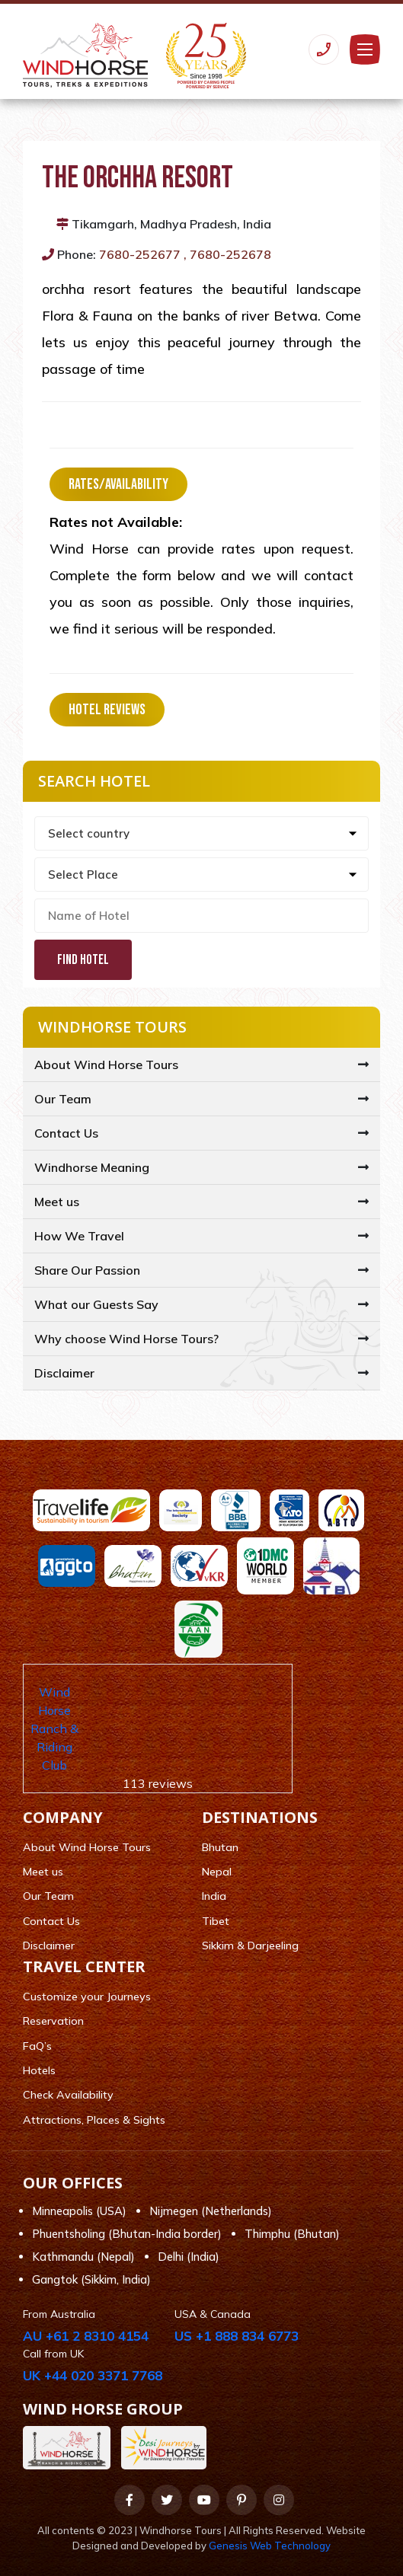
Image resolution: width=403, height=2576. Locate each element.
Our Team (62, 1098)
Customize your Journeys (87, 1996)
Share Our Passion (87, 1270)
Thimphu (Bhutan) (292, 2233)
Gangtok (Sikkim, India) (91, 2279)
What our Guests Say (96, 1304)
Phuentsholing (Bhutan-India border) (127, 2233)
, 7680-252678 (227, 254)
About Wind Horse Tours (106, 1064)
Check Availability (68, 2095)
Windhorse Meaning (91, 1167)
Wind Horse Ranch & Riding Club (54, 1728)
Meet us (56, 1201)
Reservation (53, 2021)
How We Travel (79, 1235)
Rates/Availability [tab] (118, 484)
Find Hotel (83, 960)
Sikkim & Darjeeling (250, 1945)
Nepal (217, 1872)
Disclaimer (64, 1373)
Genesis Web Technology (270, 2545)
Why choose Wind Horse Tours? (126, 1338)
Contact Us (66, 1133)
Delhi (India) (188, 2256)
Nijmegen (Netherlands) (210, 2211)
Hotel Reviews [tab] (107, 710)
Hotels (39, 2070)
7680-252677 (140, 254)
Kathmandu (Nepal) (83, 2256)
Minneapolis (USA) (79, 2211)
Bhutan (220, 1847)
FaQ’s (37, 2046)
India (214, 1896)
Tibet (215, 1921)
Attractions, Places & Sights (94, 2120)
